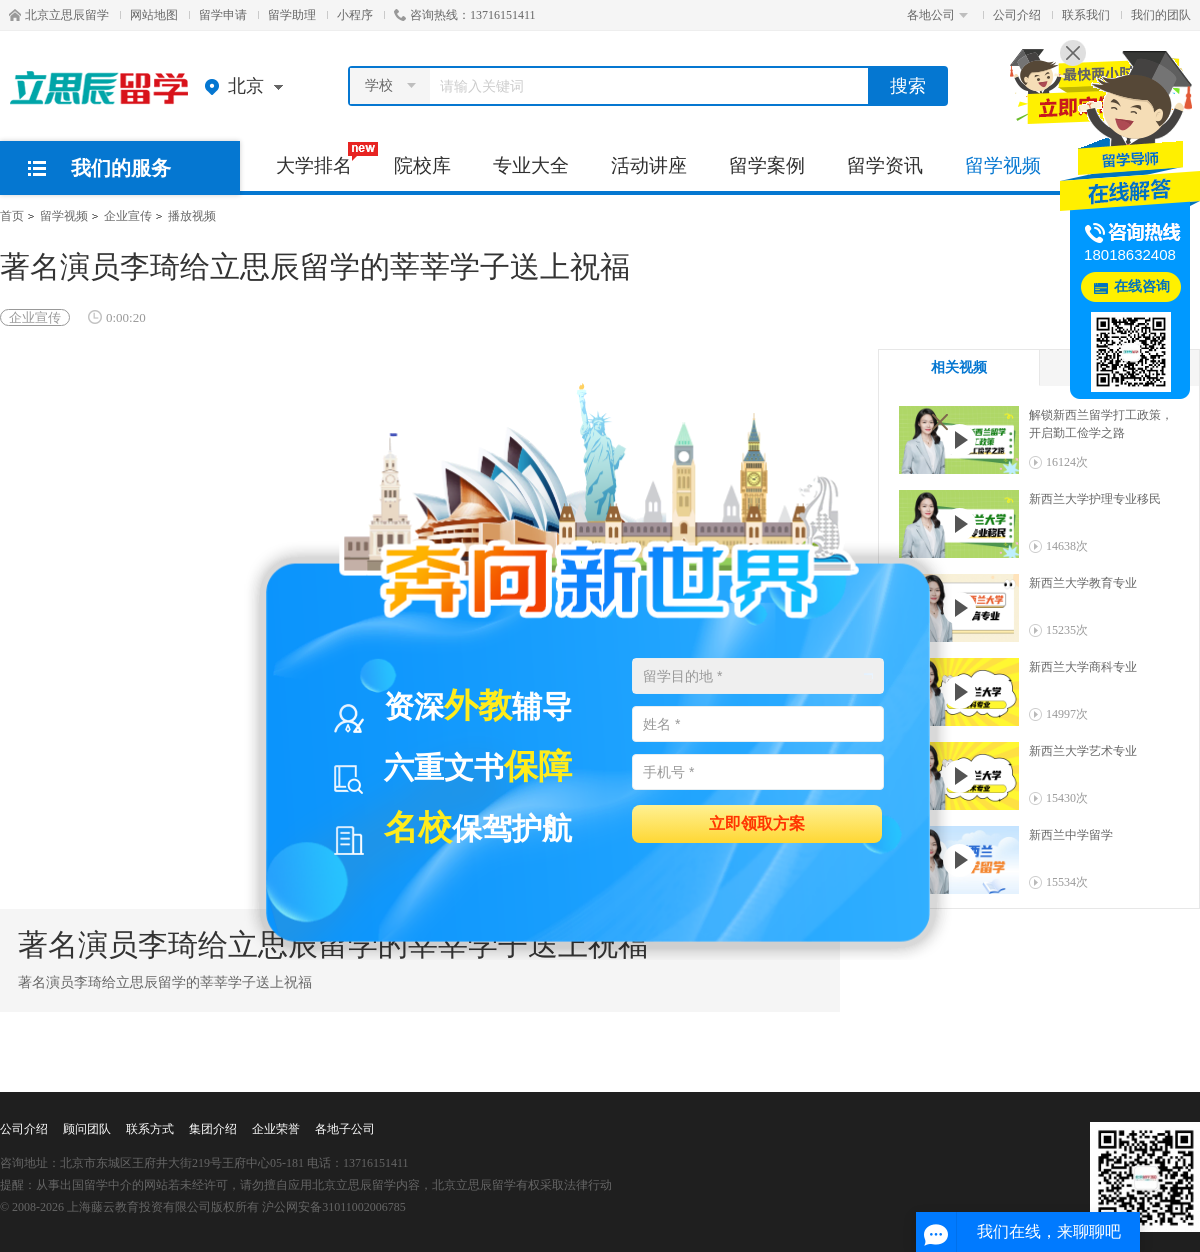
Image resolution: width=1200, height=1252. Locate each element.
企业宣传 (128, 216)
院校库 (422, 165)
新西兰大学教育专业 (1083, 583)
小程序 (355, 15)
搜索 (908, 86)
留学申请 (223, 15)
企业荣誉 (276, 1129)
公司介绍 (1017, 15)
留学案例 (767, 165)
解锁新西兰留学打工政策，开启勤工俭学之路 (1101, 424)
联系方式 (150, 1129)
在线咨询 (1142, 286)
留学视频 (1003, 165)
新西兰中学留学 (1071, 835)
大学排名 (324, 159)
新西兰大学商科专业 (1083, 667)
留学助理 (292, 15)
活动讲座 (649, 165)
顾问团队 (87, 1129)
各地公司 (937, 15)
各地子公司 (345, 1129)
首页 (12, 216)
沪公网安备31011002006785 (334, 1207)
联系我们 (1086, 15)
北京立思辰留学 (59, 15)
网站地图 (154, 15)
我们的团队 (1161, 15)
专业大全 (531, 165)
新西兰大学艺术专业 (1083, 751)
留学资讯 (885, 165)
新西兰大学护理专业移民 (1095, 499)
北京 (248, 86)
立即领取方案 (757, 822)
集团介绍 (213, 1129)
